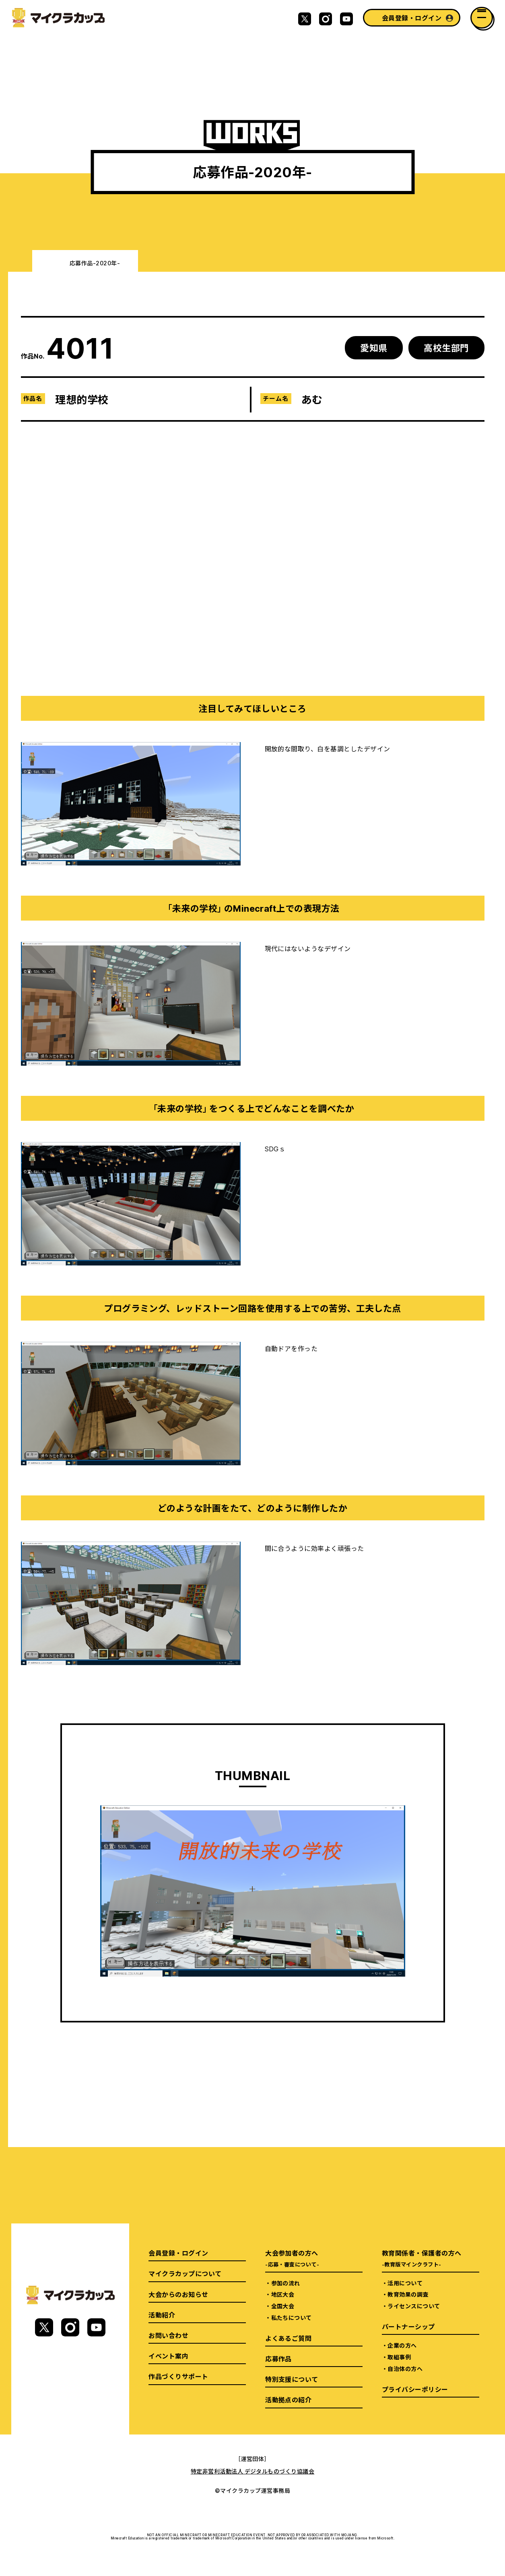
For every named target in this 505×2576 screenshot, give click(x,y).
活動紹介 (161, 2315)
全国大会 (283, 2306)
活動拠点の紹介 (288, 2399)
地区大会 (283, 2294)
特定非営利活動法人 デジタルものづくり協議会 (253, 2471)
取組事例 (399, 2357)
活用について (405, 2283)
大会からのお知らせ (178, 2294)
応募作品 (278, 2358)
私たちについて (291, 2317)
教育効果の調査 (408, 2294)
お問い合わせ (168, 2335)
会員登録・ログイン (411, 18)
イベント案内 (168, 2356)
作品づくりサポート (178, 2376)
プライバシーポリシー (415, 2389)
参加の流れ (285, 2283)
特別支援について (291, 2379)
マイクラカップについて (184, 2273)
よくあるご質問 (288, 2338)
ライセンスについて (414, 2306)
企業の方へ (402, 2345)
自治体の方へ (405, 2369)
